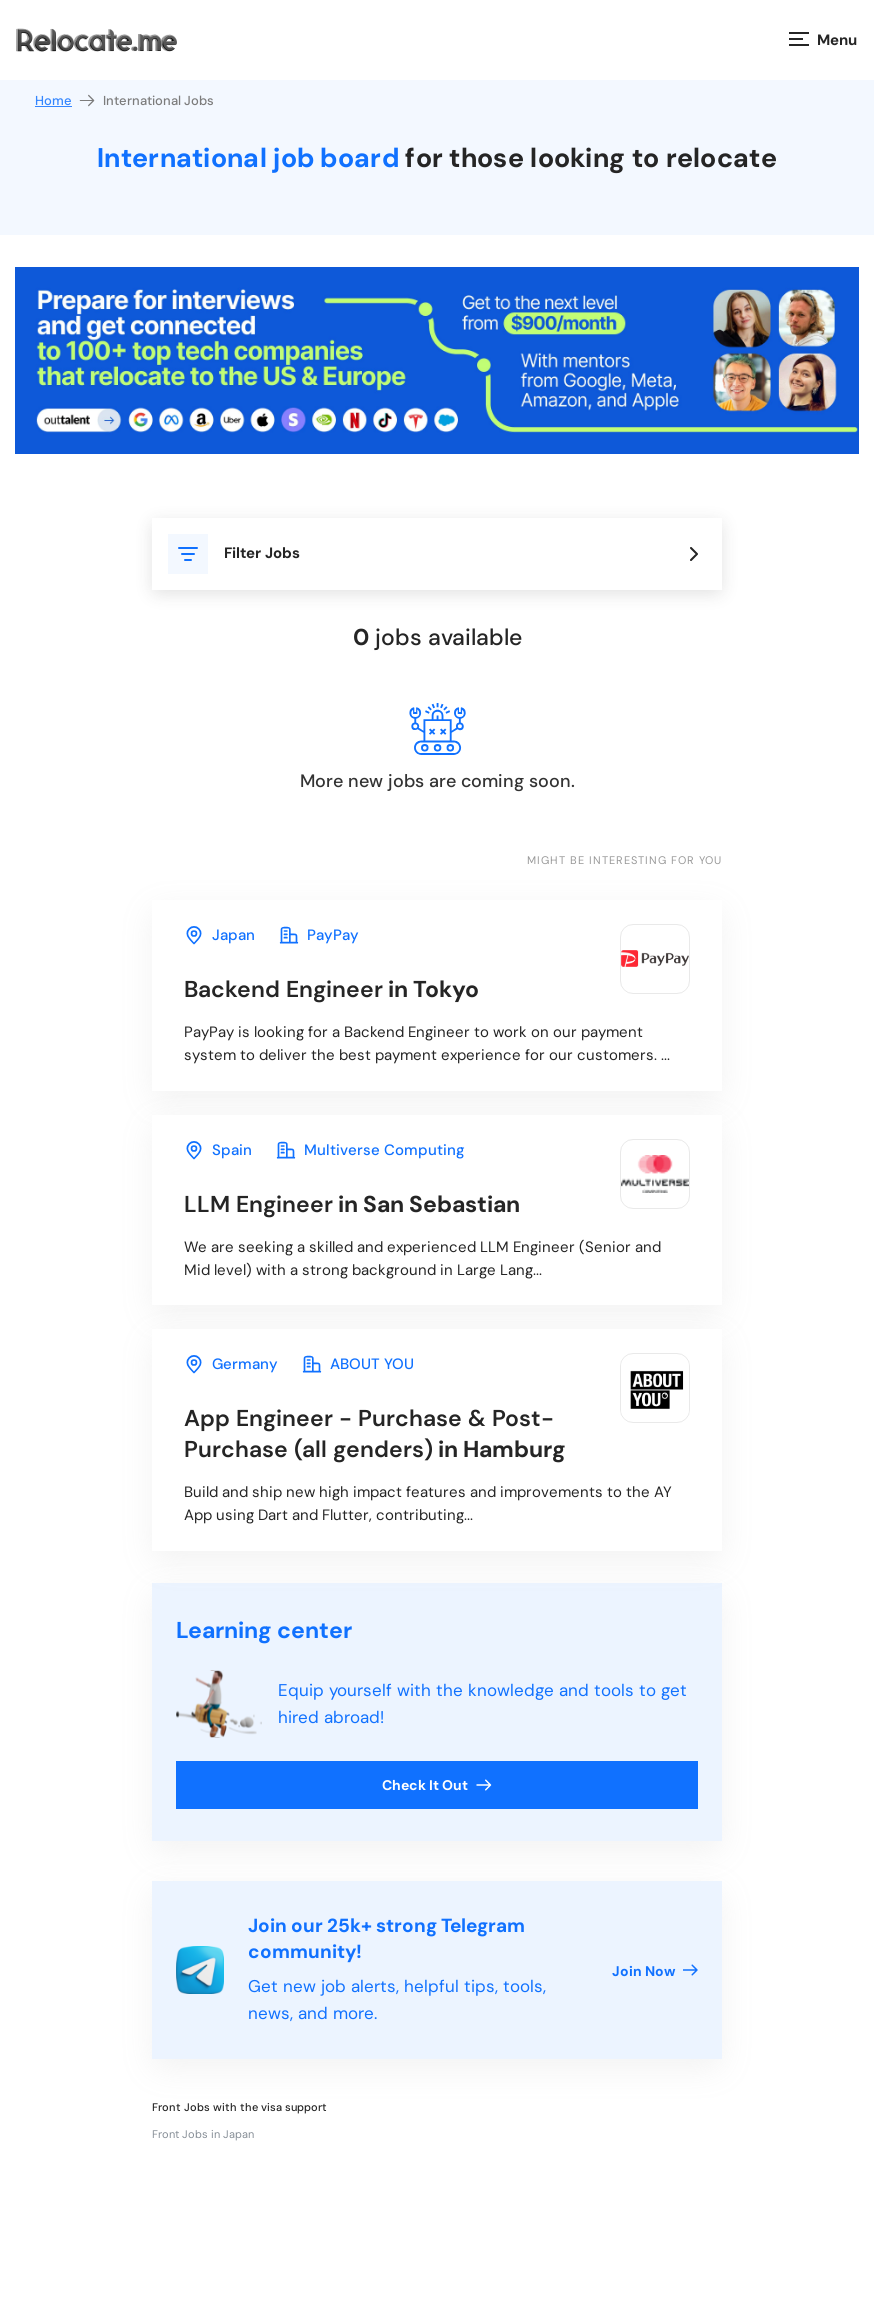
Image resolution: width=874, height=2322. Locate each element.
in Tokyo (331, 989)
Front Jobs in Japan (203, 2134)
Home (66, 100)
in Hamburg (375, 1433)
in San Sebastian (352, 1204)
